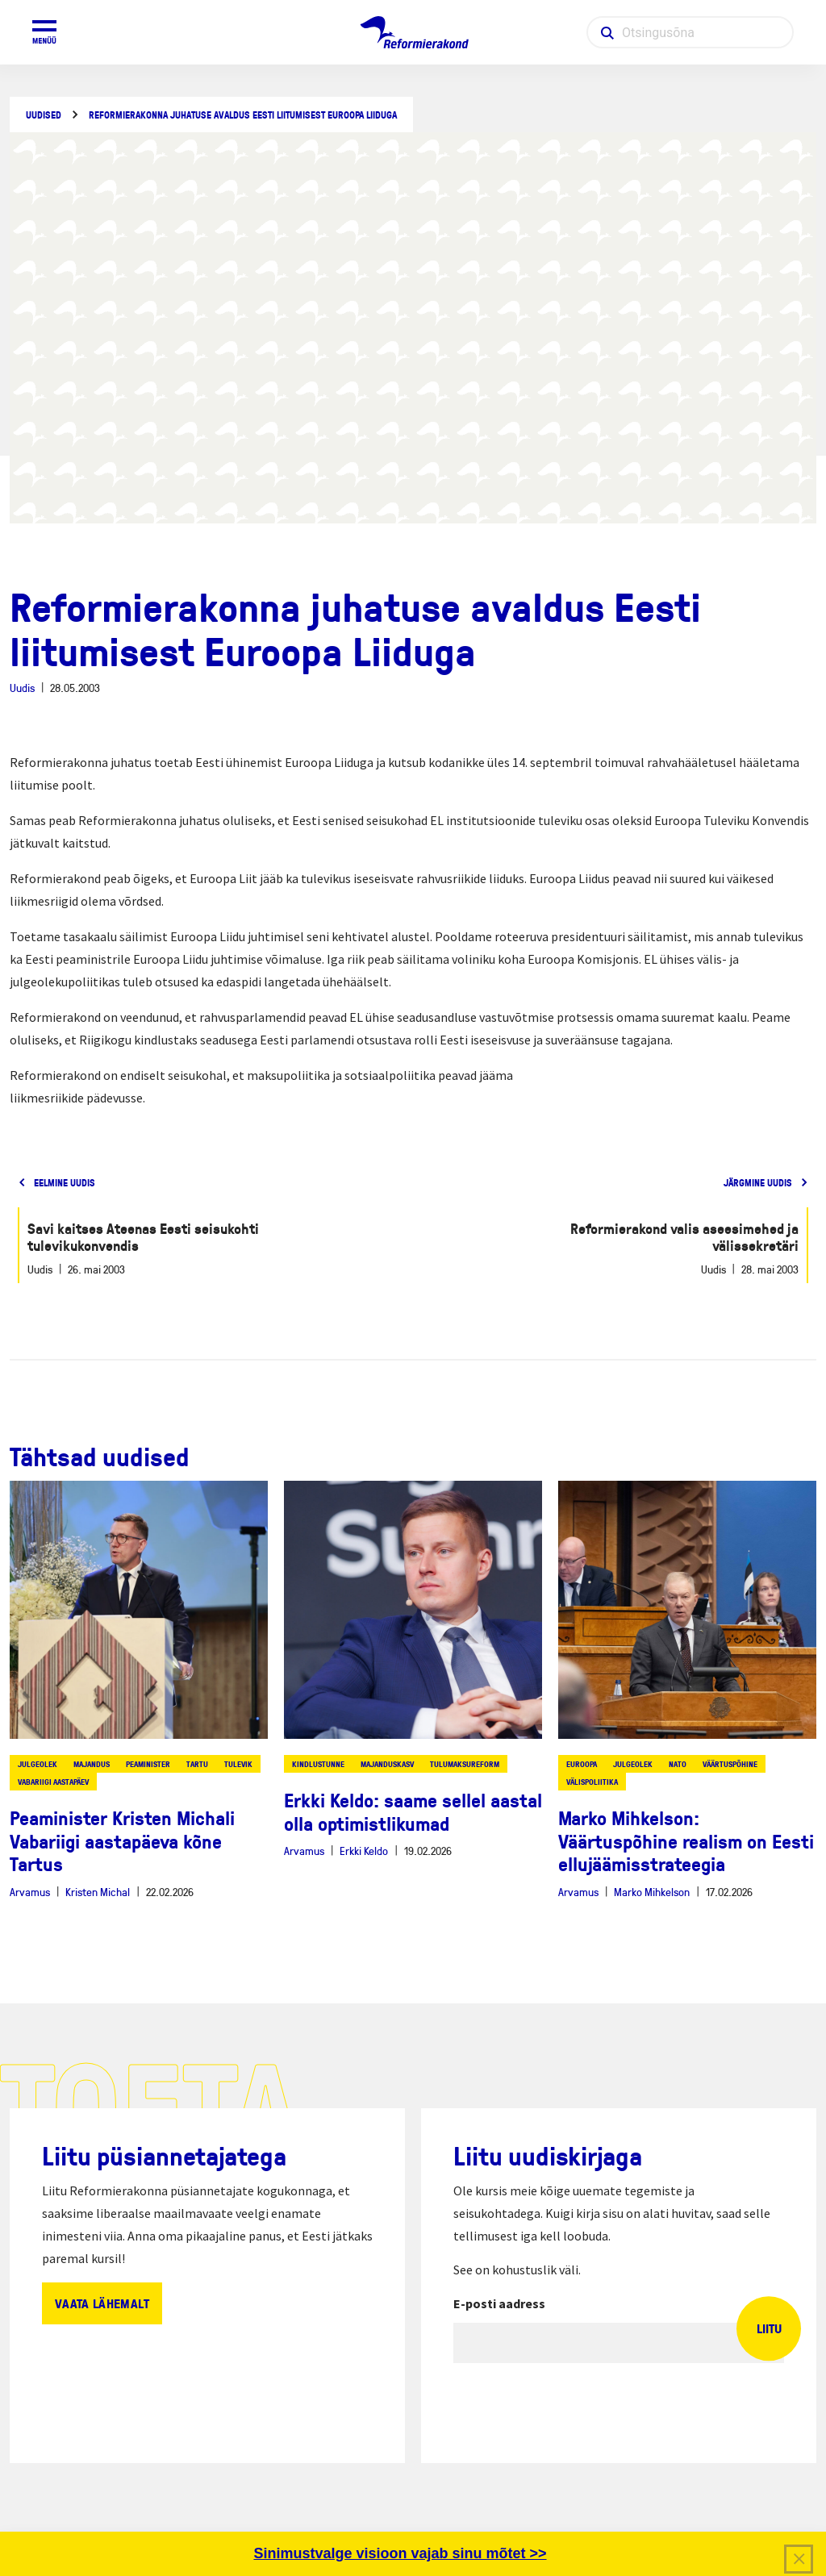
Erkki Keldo (364, 1850)
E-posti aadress (499, 2303)
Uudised (43, 115)
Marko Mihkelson (652, 1891)
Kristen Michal (97, 1891)
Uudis (22, 687)
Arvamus (30, 1891)
